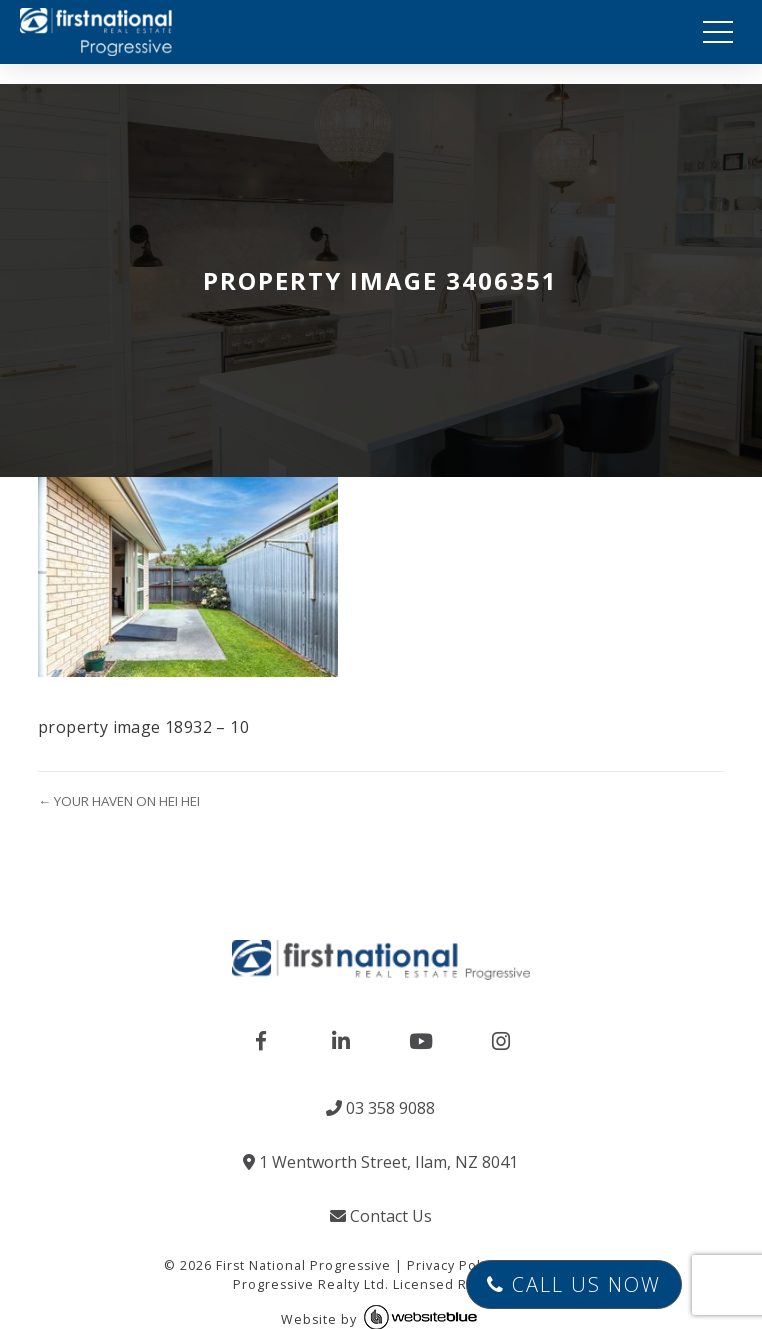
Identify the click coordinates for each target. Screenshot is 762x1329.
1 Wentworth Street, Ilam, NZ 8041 (380, 1162)
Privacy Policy (453, 1265)
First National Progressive (303, 1265)
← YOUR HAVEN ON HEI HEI (119, 801)
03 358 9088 (380, 1108)
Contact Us (381, 1216)
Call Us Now (574, 1284)
